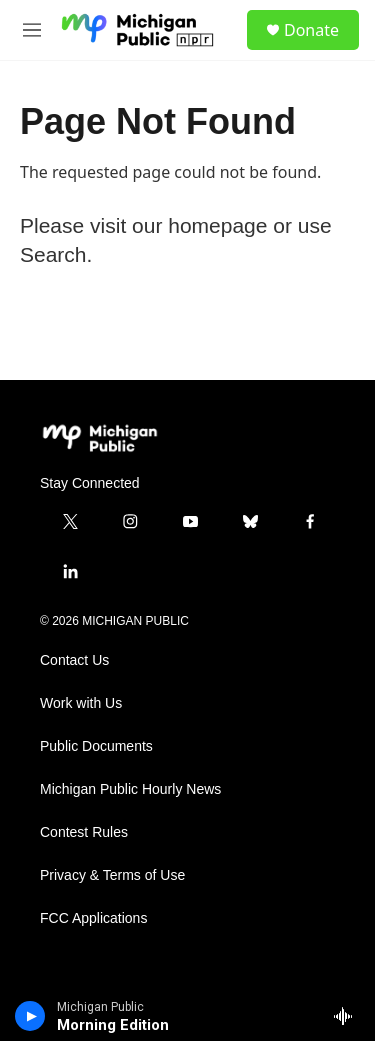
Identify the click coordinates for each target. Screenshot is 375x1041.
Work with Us (81, 703)
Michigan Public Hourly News (130, 789)
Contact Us (74, 660)
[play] (30, 1016)
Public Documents (96, 746)
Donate (311, 30)
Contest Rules (84, 832)
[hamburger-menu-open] (32, 30)
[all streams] (348, 1016)
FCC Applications (93, 918)
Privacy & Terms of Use (112, 875)
